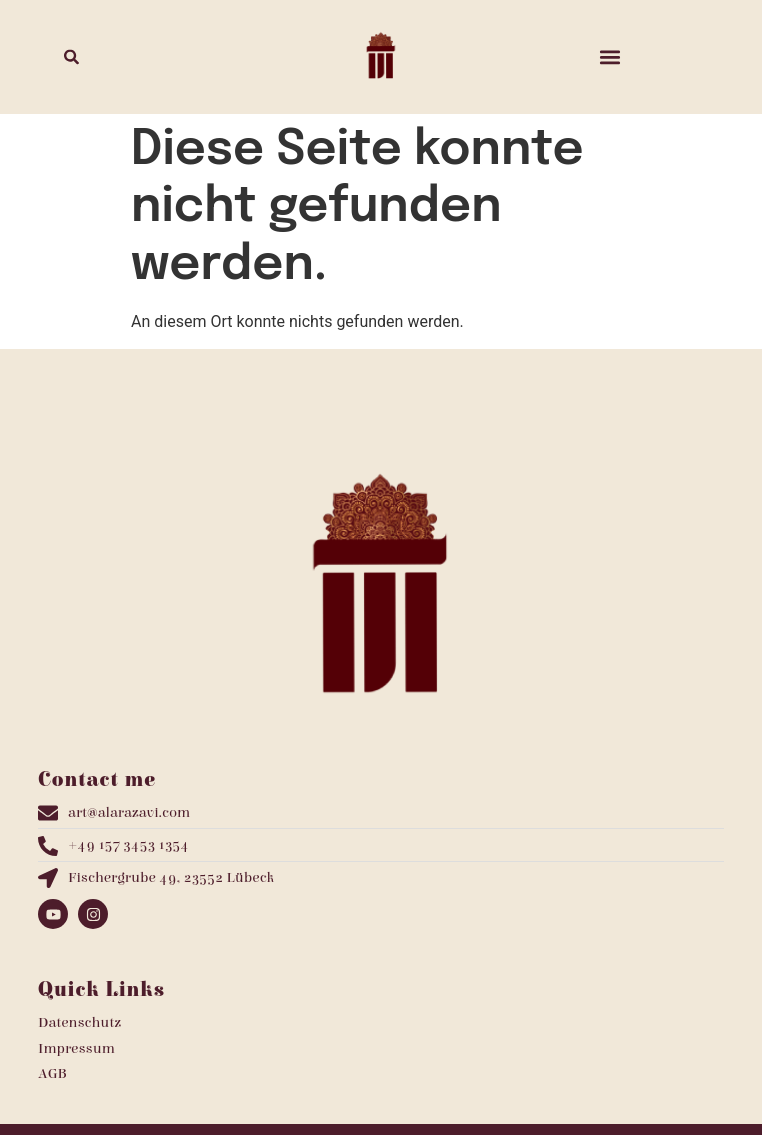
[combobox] (152, 56)
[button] (609, 56)
